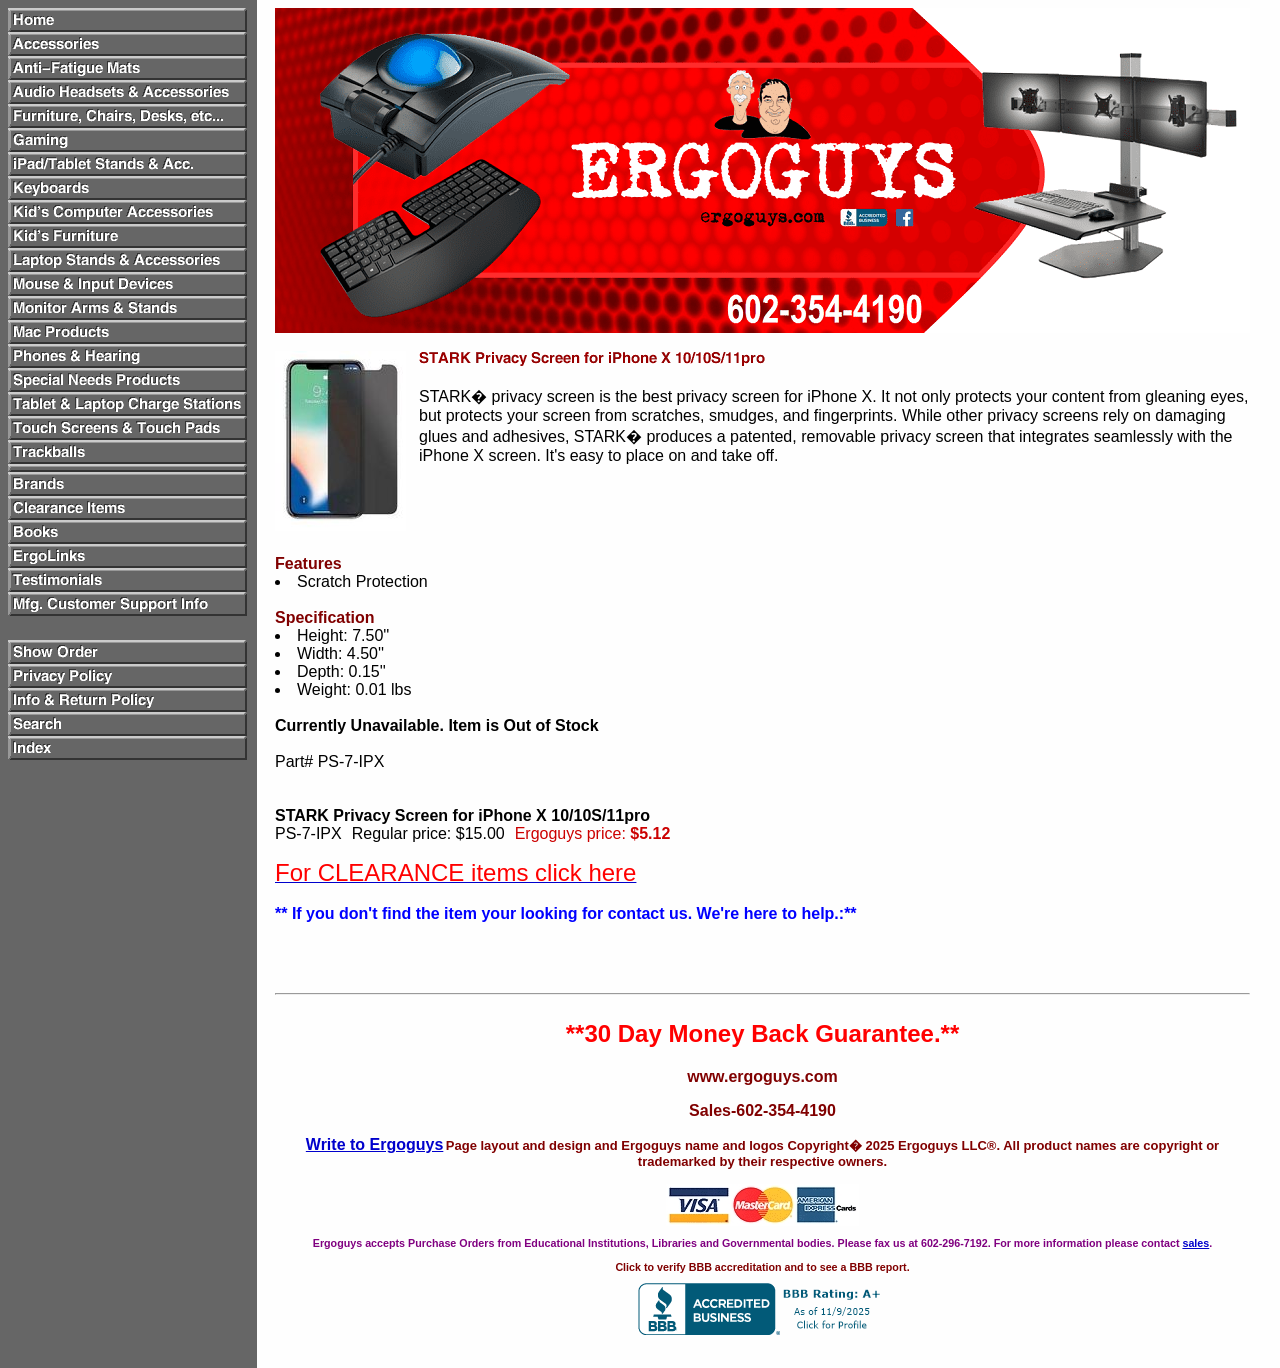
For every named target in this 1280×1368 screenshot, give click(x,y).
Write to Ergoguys (375, 1144)
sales (1195, 1243)
